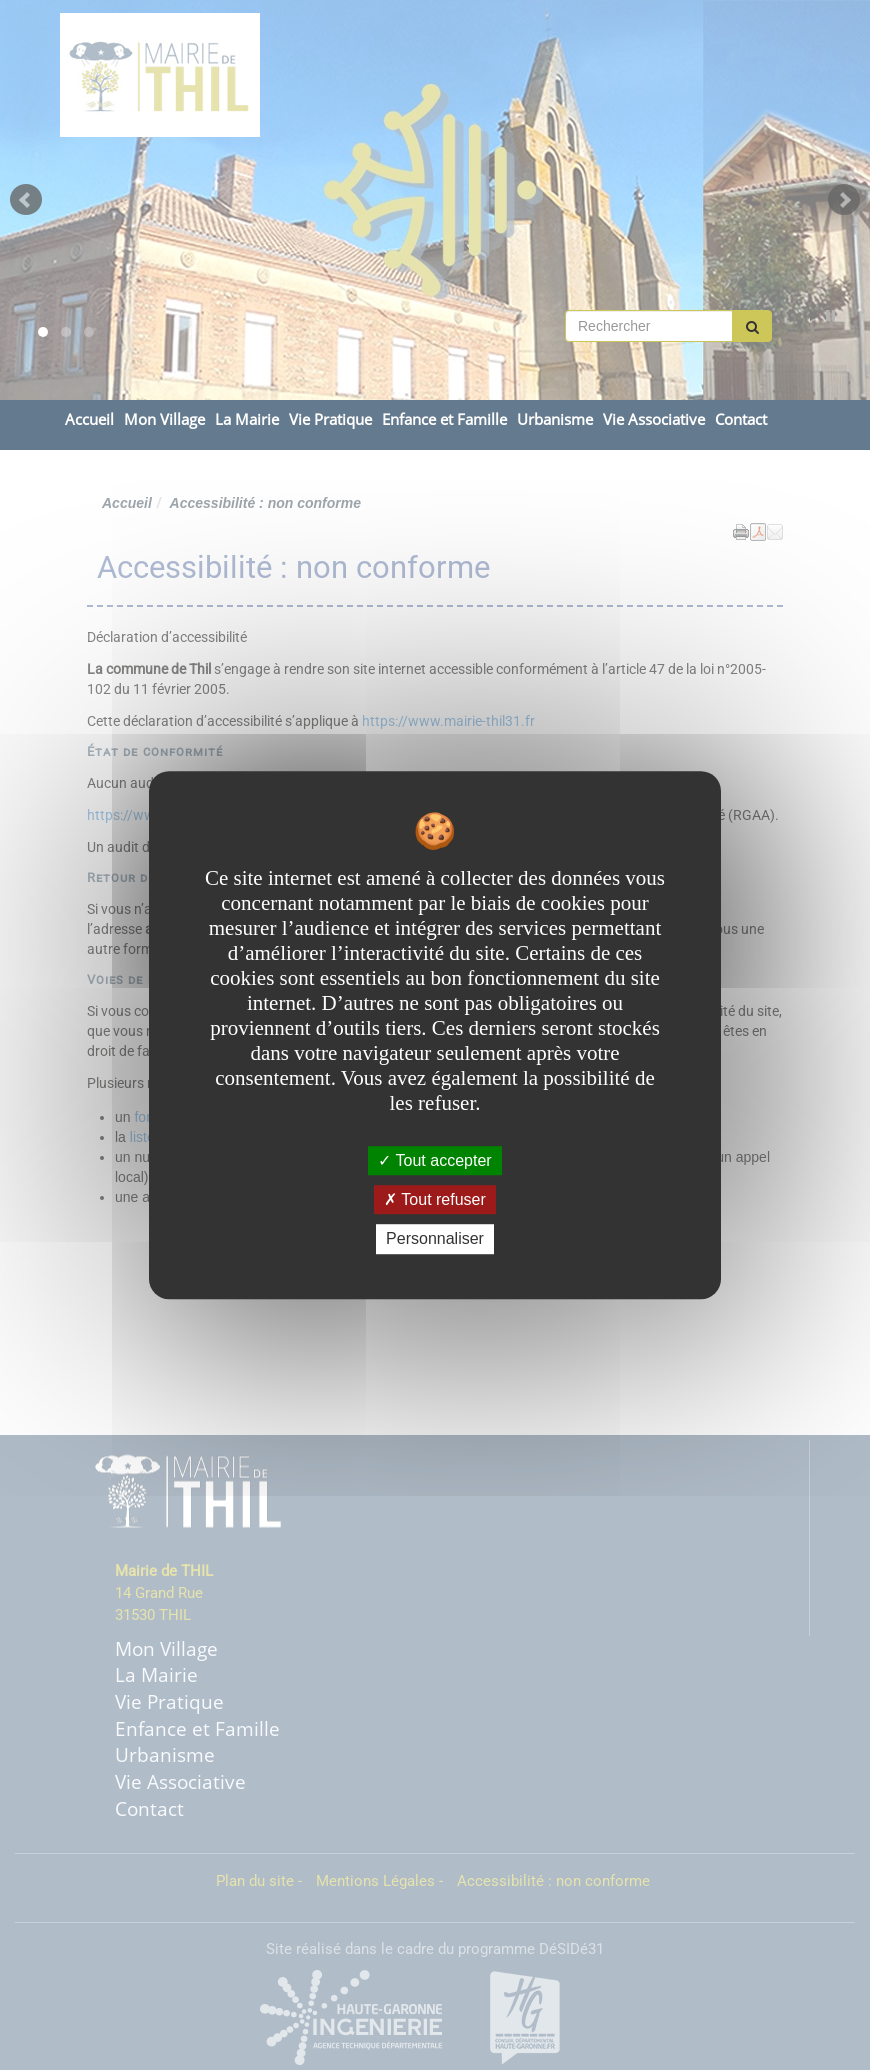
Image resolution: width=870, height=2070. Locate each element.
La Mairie (247, 419)
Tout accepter (434, 1160)
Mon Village (164, 419)
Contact (741, 419)
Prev (26, 200)
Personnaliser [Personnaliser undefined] (435, 1239)
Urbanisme (555, 419)
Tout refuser (435, 1199)
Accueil (89, 419)
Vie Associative (654, 419)
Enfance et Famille (444, 419)
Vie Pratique (330, 419)
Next (844, 200)
